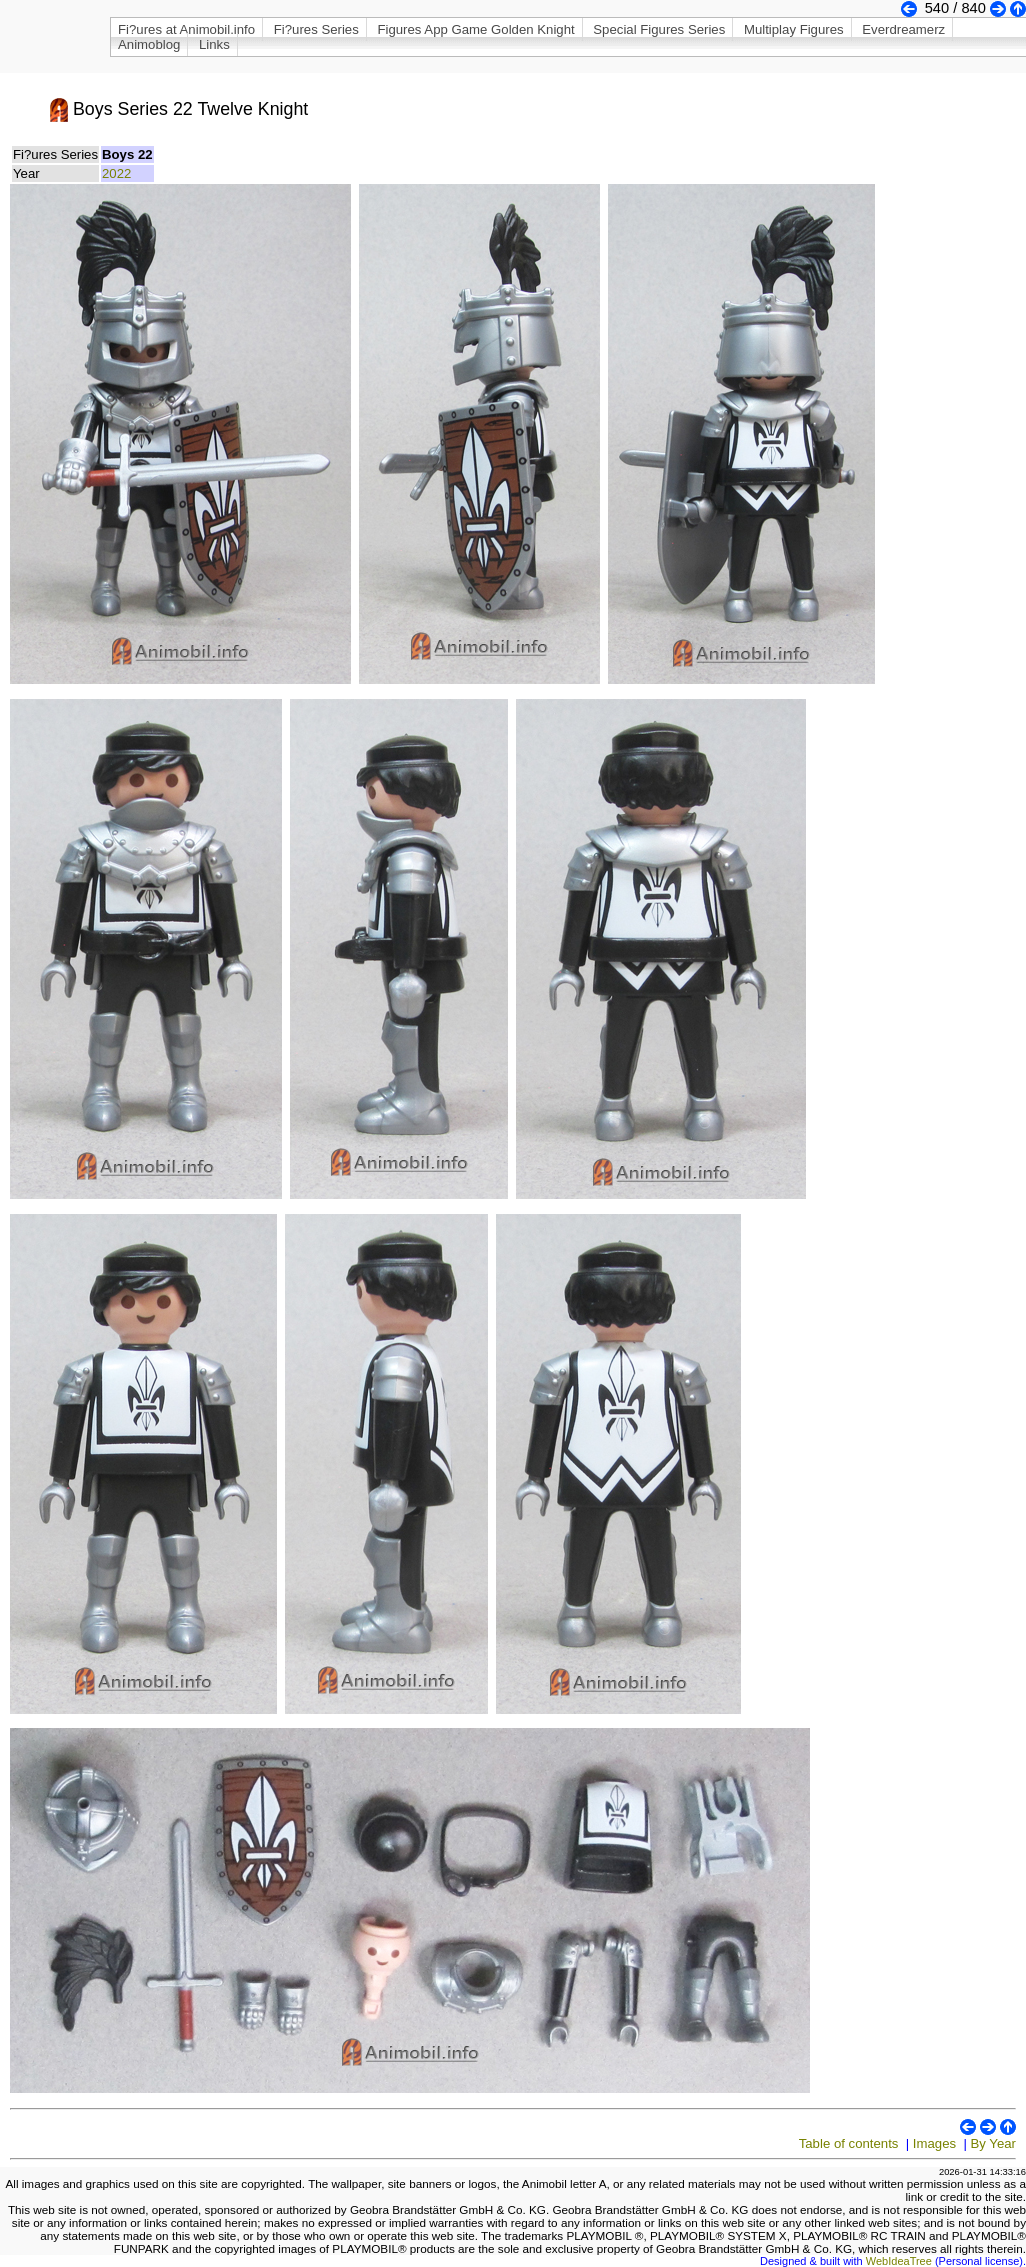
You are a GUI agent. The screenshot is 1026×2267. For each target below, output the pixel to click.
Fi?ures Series (316, 29)
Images (934, 2143)
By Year (993, 2143)
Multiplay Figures (794, 29)
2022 (116, 173)
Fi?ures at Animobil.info (186, 29)
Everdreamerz (903, 29)
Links (214, 44)
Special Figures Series (659, 29)
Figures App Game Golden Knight (475, 29)
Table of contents (849, 2143)
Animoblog (149, 44)
